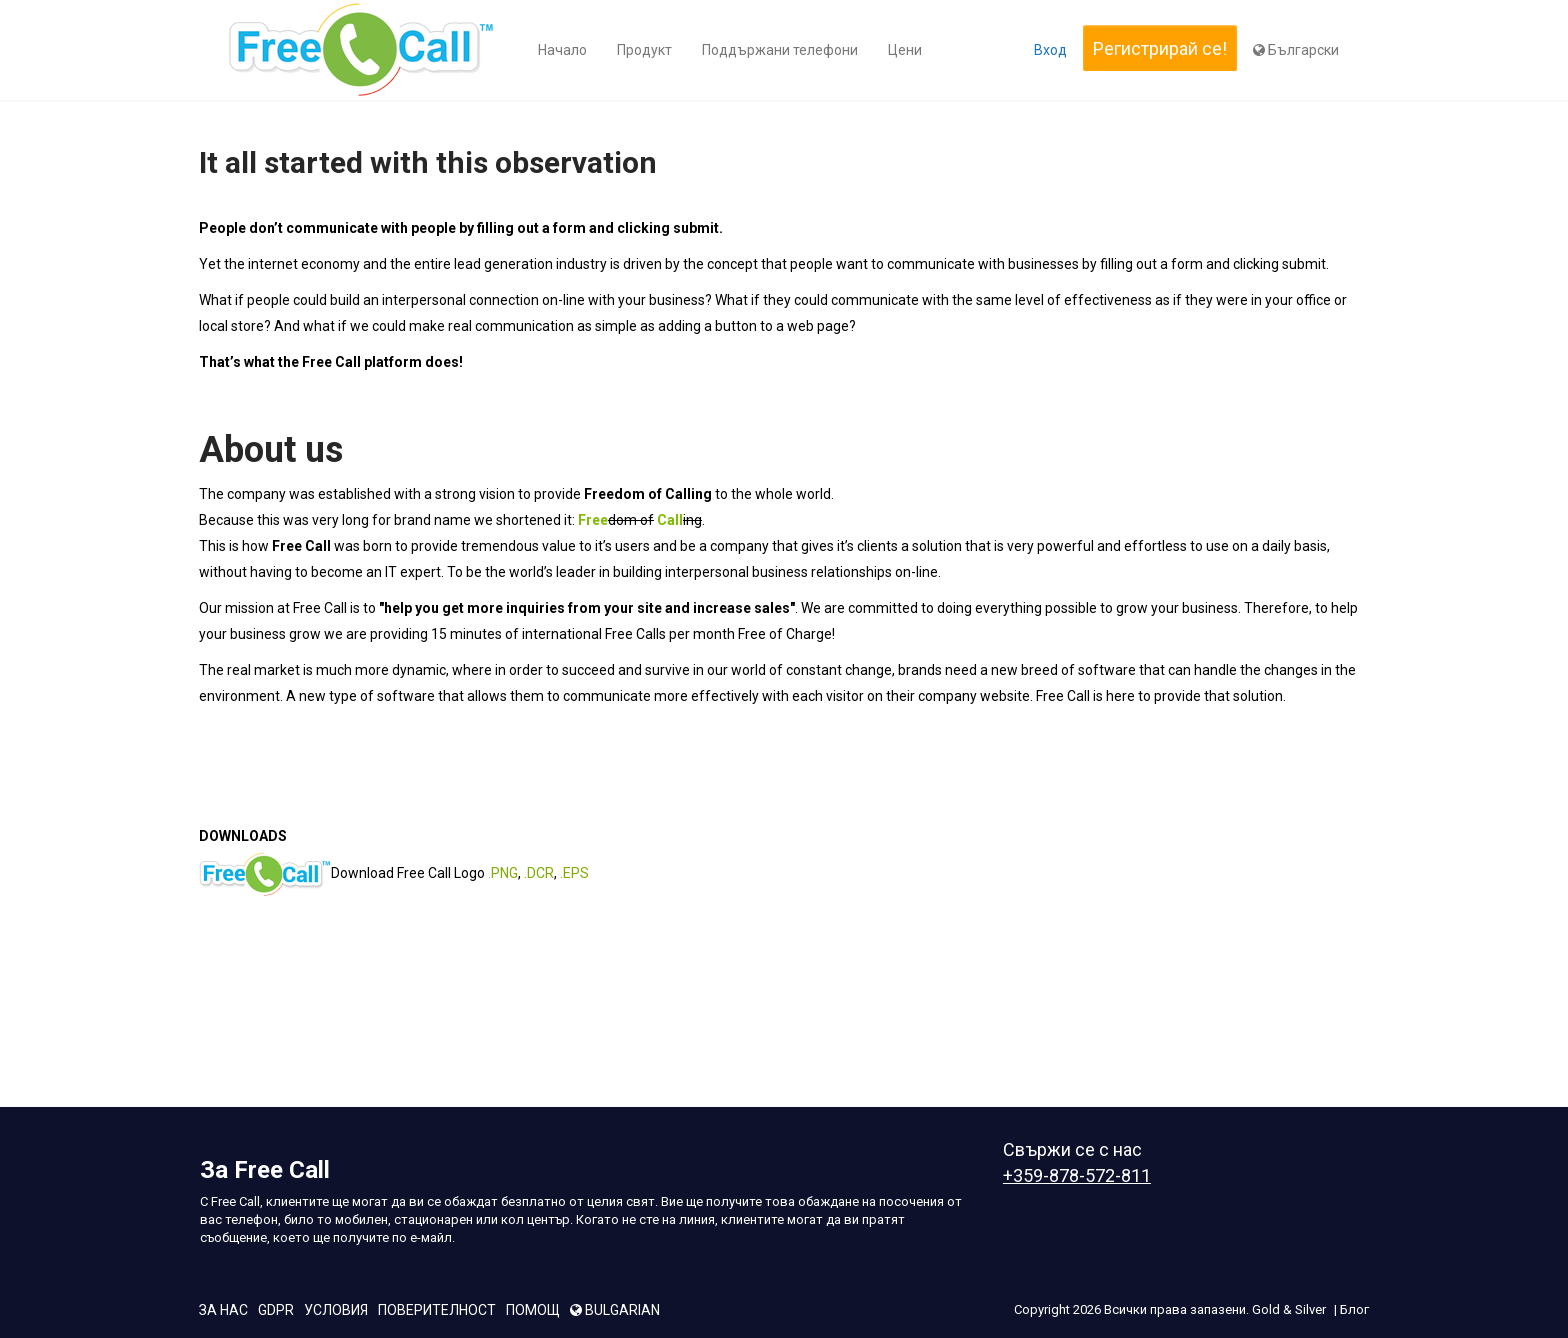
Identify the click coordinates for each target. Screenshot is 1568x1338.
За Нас (223, 1310)
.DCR (539, 872)
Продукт (644, 50)
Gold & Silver (1289, 1309)
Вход (1050, 50)
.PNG (503, 872)
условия (336, 1310)
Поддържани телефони (780, 50)
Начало (562, 50)
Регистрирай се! (1160, 48)
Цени (905, 50)
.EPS (574, 872)
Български (1296, 50)
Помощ (533, 1310)
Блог (1354, 1309)
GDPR (276, 1310)
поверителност (437, 1310)
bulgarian (615, 1310)
